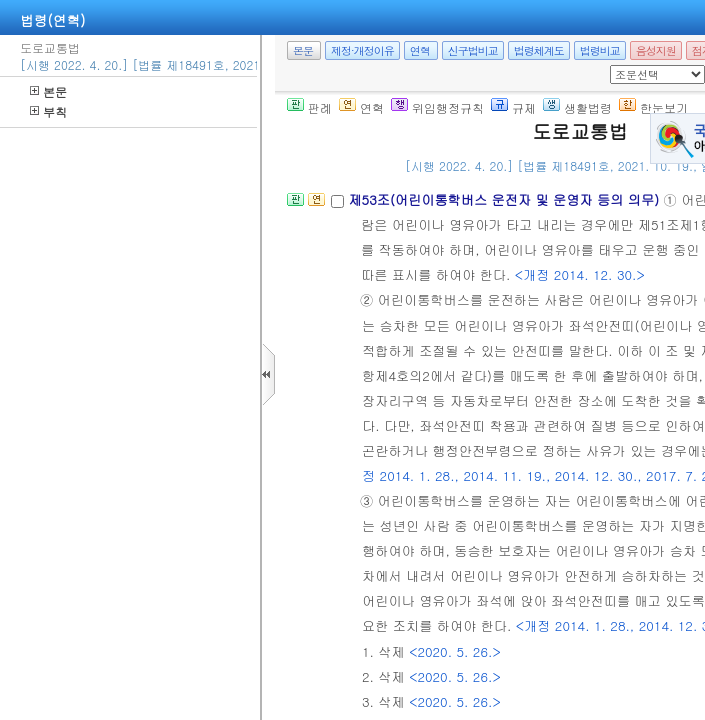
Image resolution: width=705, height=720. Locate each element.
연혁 (420, 50)
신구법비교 (473, 50)
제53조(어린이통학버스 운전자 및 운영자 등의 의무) (505, 199)
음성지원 (656, 50)
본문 (48, 91)
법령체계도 (539, 50)
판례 (309, 107)
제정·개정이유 (362, 50)
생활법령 (577, 107)
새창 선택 (616, 65)
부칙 (48, 111)
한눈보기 (653, 107)
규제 (513, 107)
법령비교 (600, 50)
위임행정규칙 (437, 107)
